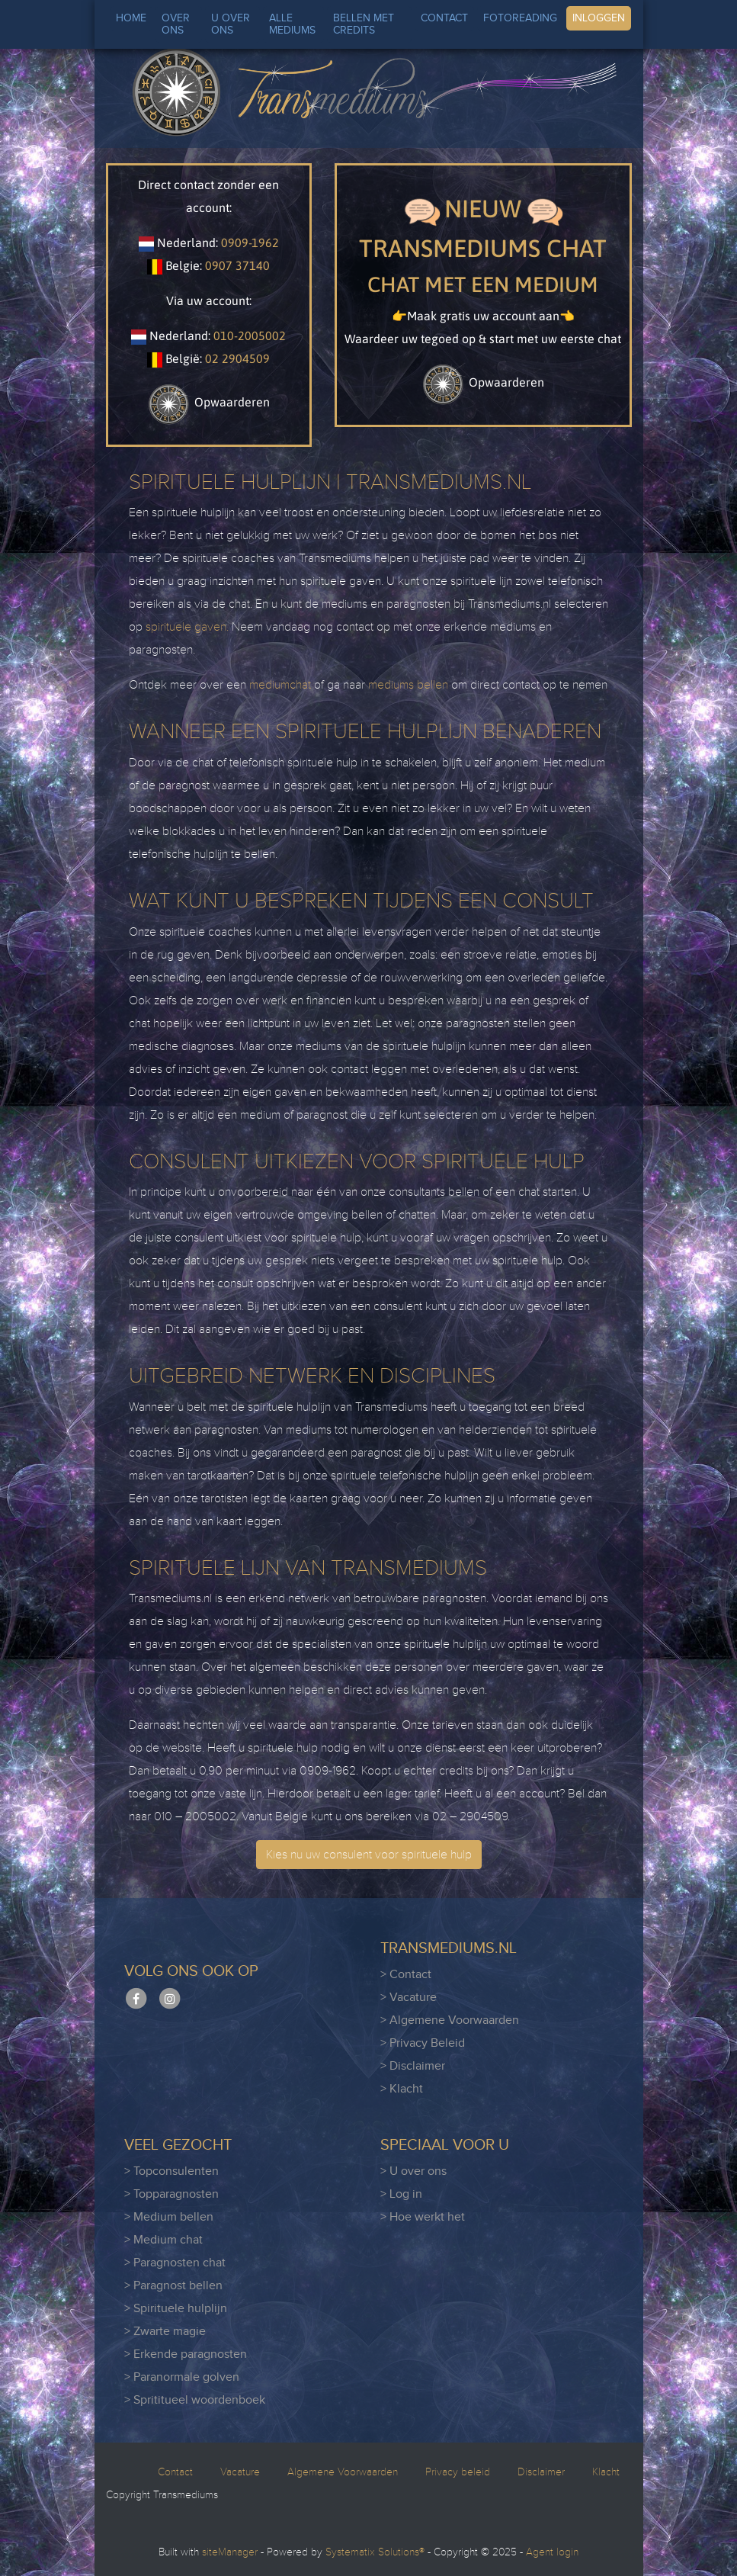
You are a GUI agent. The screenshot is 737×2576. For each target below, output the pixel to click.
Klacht (606, 2472)
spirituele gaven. (187, 627)
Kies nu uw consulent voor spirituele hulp (369, 1854)
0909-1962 (250, 242)
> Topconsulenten (171, 2171)
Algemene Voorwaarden (342, 2472)
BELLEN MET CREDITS (363, 24)
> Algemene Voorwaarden (449, 2020)
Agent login (552, 2552)
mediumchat (280, 685)
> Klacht (401, 2089)
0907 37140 (237, 265)
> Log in (401, 2194)
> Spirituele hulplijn (175, 2308)
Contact (175, 2472)
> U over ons (413, 2171)
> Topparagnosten (171, 2194)
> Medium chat (163, 2240)
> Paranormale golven (181, 2377)
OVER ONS (176, 24)
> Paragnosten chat (175, 2263)
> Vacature (408, 1997)
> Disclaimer (412, 2066)
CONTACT (444, 17)
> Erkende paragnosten (185, 2354)
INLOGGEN (598, 17)
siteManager (230, 2552)
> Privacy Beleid (422, 2043)
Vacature (240, 2472)
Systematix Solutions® (375, 2552)
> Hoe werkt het (422, 2217)
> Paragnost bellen (173, 2286)
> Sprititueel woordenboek (194, 2400)
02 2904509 (237, 358)
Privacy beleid (457, 2472)
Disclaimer (541, 2472)
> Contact (405, 1974)
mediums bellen (408, 685)
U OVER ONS (230, 24)
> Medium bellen (168, 2217)
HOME (131, 17)
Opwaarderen (209, 402)
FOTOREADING (520, 17)
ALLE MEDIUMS (292, 24)
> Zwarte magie (165, 2331)
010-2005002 (249, 335)
